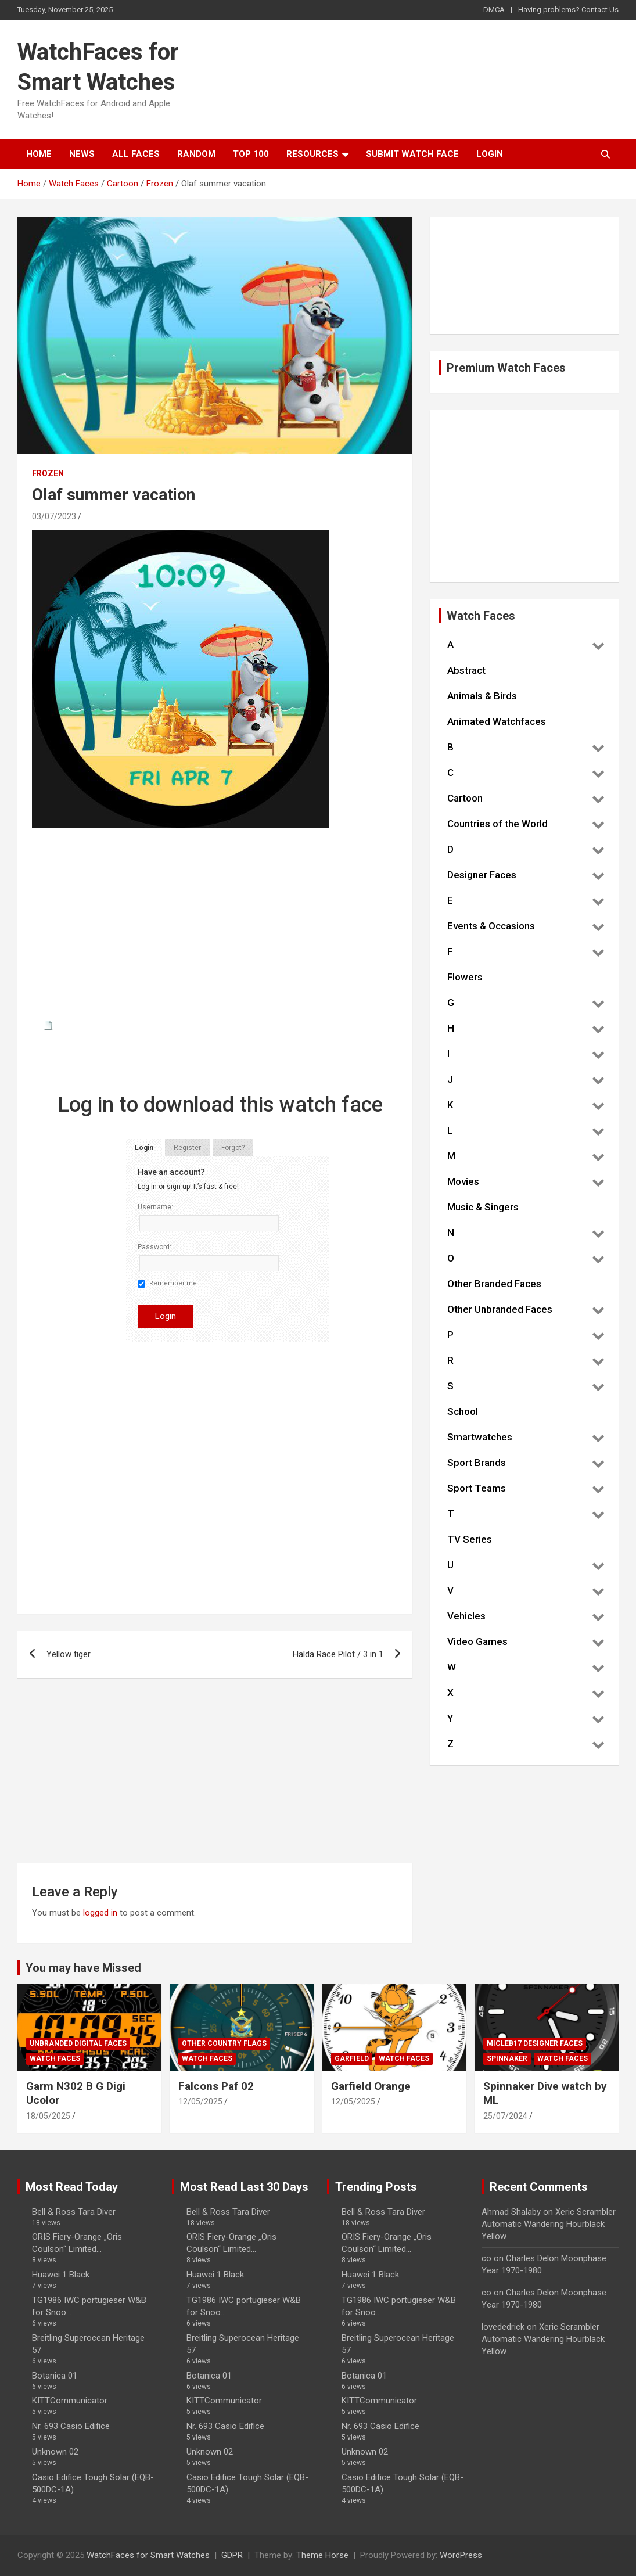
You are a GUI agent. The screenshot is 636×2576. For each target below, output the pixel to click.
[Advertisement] (215, 932)
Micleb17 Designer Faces (535, 2043)
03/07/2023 (54, 516)
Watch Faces (55, 2058)
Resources (312, 154)
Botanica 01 (54, 2375)
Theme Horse (322, 2555)
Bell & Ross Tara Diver (74, 2212)
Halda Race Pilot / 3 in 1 (338, 1654)
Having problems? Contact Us (568, 9)
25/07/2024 (505, 2116)
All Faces (136, 154)
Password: (154, 1247)
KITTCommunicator (69, 2400)
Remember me (167, 1284)
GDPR (232, 2555)
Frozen (48, 473)
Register (187, 1148)
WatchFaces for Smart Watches (148, 2555)
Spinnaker (507, 2058)
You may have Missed (83, 1968)
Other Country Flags (224, 2043)
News (82, 154)
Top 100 (251, 154)
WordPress (461, 2555)
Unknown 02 (55, 2451)
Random (196, 154)
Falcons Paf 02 (216, 2086)
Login (489, 154)
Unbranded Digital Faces (78, 2043)
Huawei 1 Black (60, 2274)
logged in (100, 1912)
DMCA (494, 9)
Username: (155, 1207)
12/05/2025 (200, 2101)
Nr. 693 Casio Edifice (71, 2426)
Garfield (352, 2058)
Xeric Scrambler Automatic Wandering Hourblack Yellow (549, 2224)
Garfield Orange (371, 2086)
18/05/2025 (48, 2116)
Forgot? (233, 1148)
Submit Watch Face (412, 154)
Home (39, 154)
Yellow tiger (68, 1654)
